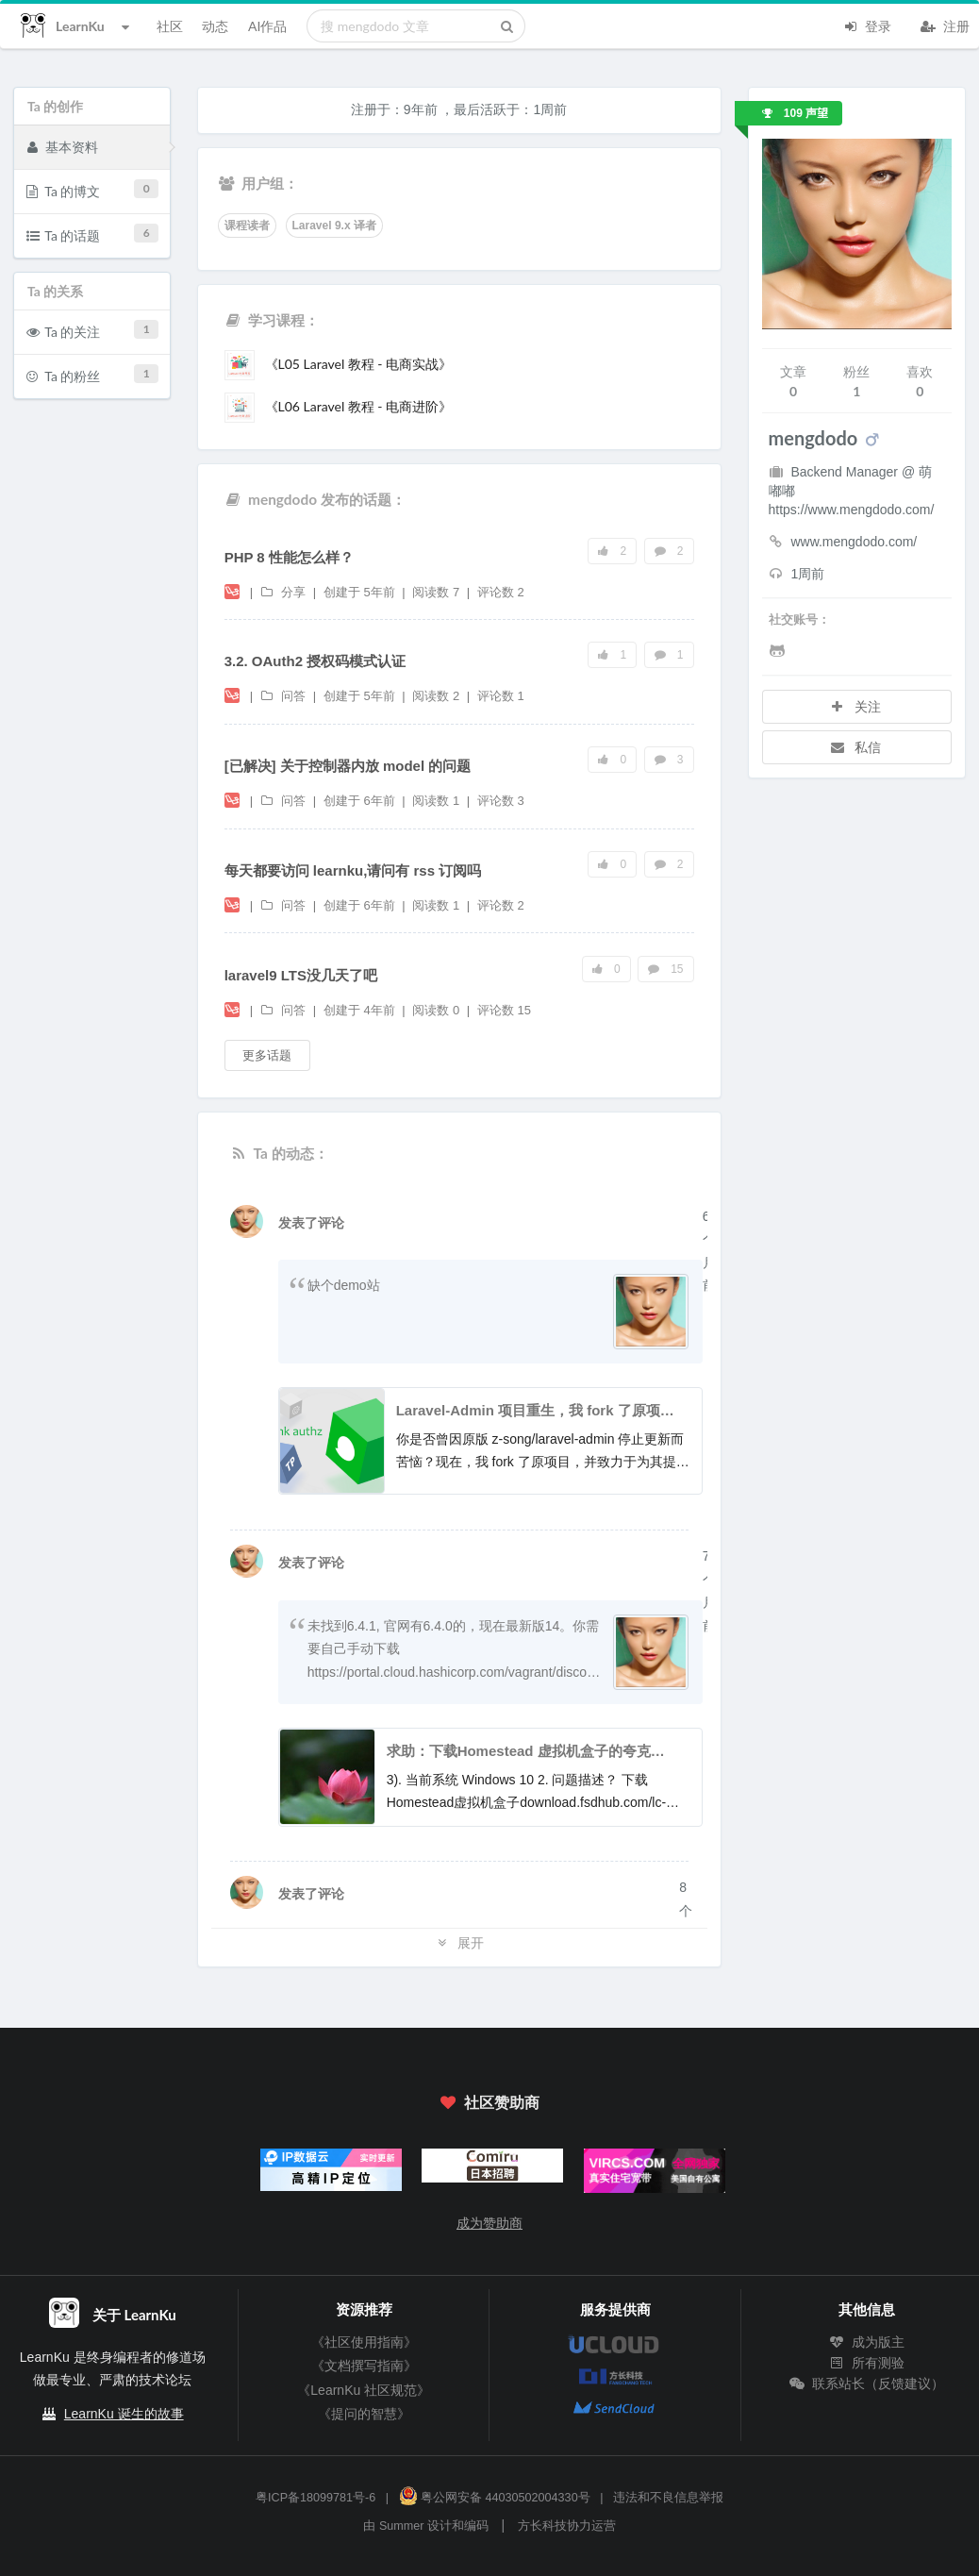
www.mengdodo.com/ (843, 541)
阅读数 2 (437, 696)
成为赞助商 (489, 2223)
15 (666, 969)
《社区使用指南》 (364, 2342)
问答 (284, 696)
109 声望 (795, 113)
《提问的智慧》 (364, 2413)
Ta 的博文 (92, 189)
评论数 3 (500, 801)
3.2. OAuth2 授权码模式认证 (315, 661)
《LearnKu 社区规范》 (363, 2390)
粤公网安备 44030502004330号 (494, 2497)
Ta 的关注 (92, 330)
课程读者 (247, 225)
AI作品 (267, 26)
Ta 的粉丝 (92, 374)
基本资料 (62, 146)
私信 (855, 747)
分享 (284, 592)
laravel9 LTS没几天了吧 (300, 975)
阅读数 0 (437, 1010)
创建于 (359, 592)
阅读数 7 (437, 592)
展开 (459, 1942)
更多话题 (266, 1054)
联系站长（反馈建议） (866, 2383)
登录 (866, 24)
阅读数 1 (437, 801)
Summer (401, 2526)
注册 (945, 24)
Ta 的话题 (92, 233)
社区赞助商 (489, 2102)
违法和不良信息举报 (668, 2497)
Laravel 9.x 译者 (334, 225)
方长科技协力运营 (567, 2526)
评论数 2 (500, 592)
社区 (170, 26)
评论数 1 (500, 696)
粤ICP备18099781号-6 (315, 2497)
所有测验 (866, 2362)
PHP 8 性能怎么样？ (289, 557)
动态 (215, 26)
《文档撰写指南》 (364, 2365)
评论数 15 (504, 1010)
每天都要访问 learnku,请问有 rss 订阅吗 (353, 870)
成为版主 (866, 2342)
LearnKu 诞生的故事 (124, 2413)
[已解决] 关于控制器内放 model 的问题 (348, 766)
